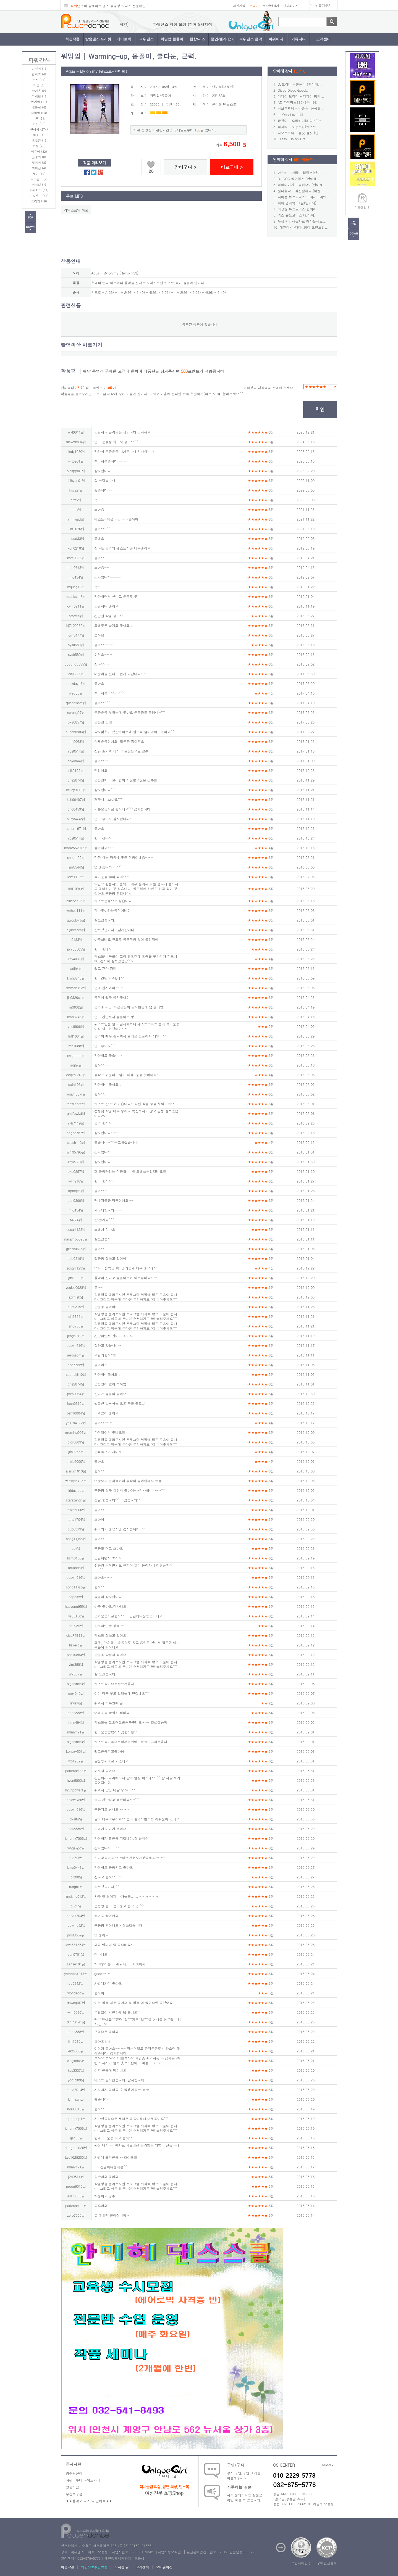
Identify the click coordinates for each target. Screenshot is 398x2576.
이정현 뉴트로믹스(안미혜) (298, 209)
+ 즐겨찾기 (323, 5)
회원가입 (239, 6)
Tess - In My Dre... (294, 138)
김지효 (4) (39, 74)
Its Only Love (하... (292, 114)
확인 (320, 409)
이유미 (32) (39, 151)
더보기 (327, 2465)
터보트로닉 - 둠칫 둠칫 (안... (300, 132)
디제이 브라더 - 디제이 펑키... (301, 96)
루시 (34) (39, 80)
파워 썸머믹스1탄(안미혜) (297, 202)
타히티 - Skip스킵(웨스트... (299, 126)
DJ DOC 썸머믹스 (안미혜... (299, 178)
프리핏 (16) (39, 201)
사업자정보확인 (169, 2551)
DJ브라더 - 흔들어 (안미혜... (300, 84)
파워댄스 (146, 39)
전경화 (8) (39, 157)
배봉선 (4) (39, 107)
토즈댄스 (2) (39, 179)
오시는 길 (121, 2567)
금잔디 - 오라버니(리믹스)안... (301, 120)
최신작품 (72, 39)
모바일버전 (164, 2567)
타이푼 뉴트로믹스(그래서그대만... (304, 196)
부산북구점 (74, 2493)
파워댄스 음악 (250, 39)
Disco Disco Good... (294, 90)
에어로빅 (124, 39)
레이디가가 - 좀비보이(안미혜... (302, 184)
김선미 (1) (39, 69)
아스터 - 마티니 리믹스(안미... (301, 172)
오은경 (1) (39, 140)
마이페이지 (290, 6)
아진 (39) (39, 124)
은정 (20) (39, 146)
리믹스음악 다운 (76, 210)
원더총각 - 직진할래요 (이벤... (301, 190)
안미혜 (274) (39, 129)
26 (151, 171)
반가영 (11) (39, 102)
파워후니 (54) (39, 196)
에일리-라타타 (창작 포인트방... (304, 227)
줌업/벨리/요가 (222, 39)
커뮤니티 (298, 39)
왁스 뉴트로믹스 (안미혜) (297, 215)
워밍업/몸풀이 (172, 39)
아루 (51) (39, 118)
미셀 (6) (38, 85)
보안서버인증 (301, 2563)
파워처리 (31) (39, 190)
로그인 (253, 6)
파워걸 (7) (39, 185)
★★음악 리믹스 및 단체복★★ (89, 2500)
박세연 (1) (39, 96)
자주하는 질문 (239, 2487)
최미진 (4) (39, 168)
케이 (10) (39, 173)
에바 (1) (38, 135)
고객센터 (323, 39)
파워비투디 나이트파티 (83, 2480)
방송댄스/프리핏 (98, 39)
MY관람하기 (271, 6)
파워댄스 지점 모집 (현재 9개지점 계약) (126, 24)
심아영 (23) (39, 113)
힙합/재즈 (197, 39)
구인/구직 (235, 2465)
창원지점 (72, 2487)
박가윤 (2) (39, 91)
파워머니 (276, 39)
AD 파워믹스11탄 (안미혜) (298, 102)
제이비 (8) (39, 162)
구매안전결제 (327, 2563)
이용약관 (67, 2567)
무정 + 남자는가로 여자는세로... (302, 221)
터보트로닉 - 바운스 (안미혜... (301, 108)
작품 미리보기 (94, 163)
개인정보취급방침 (94, 2567)
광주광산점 (74, 2473)
